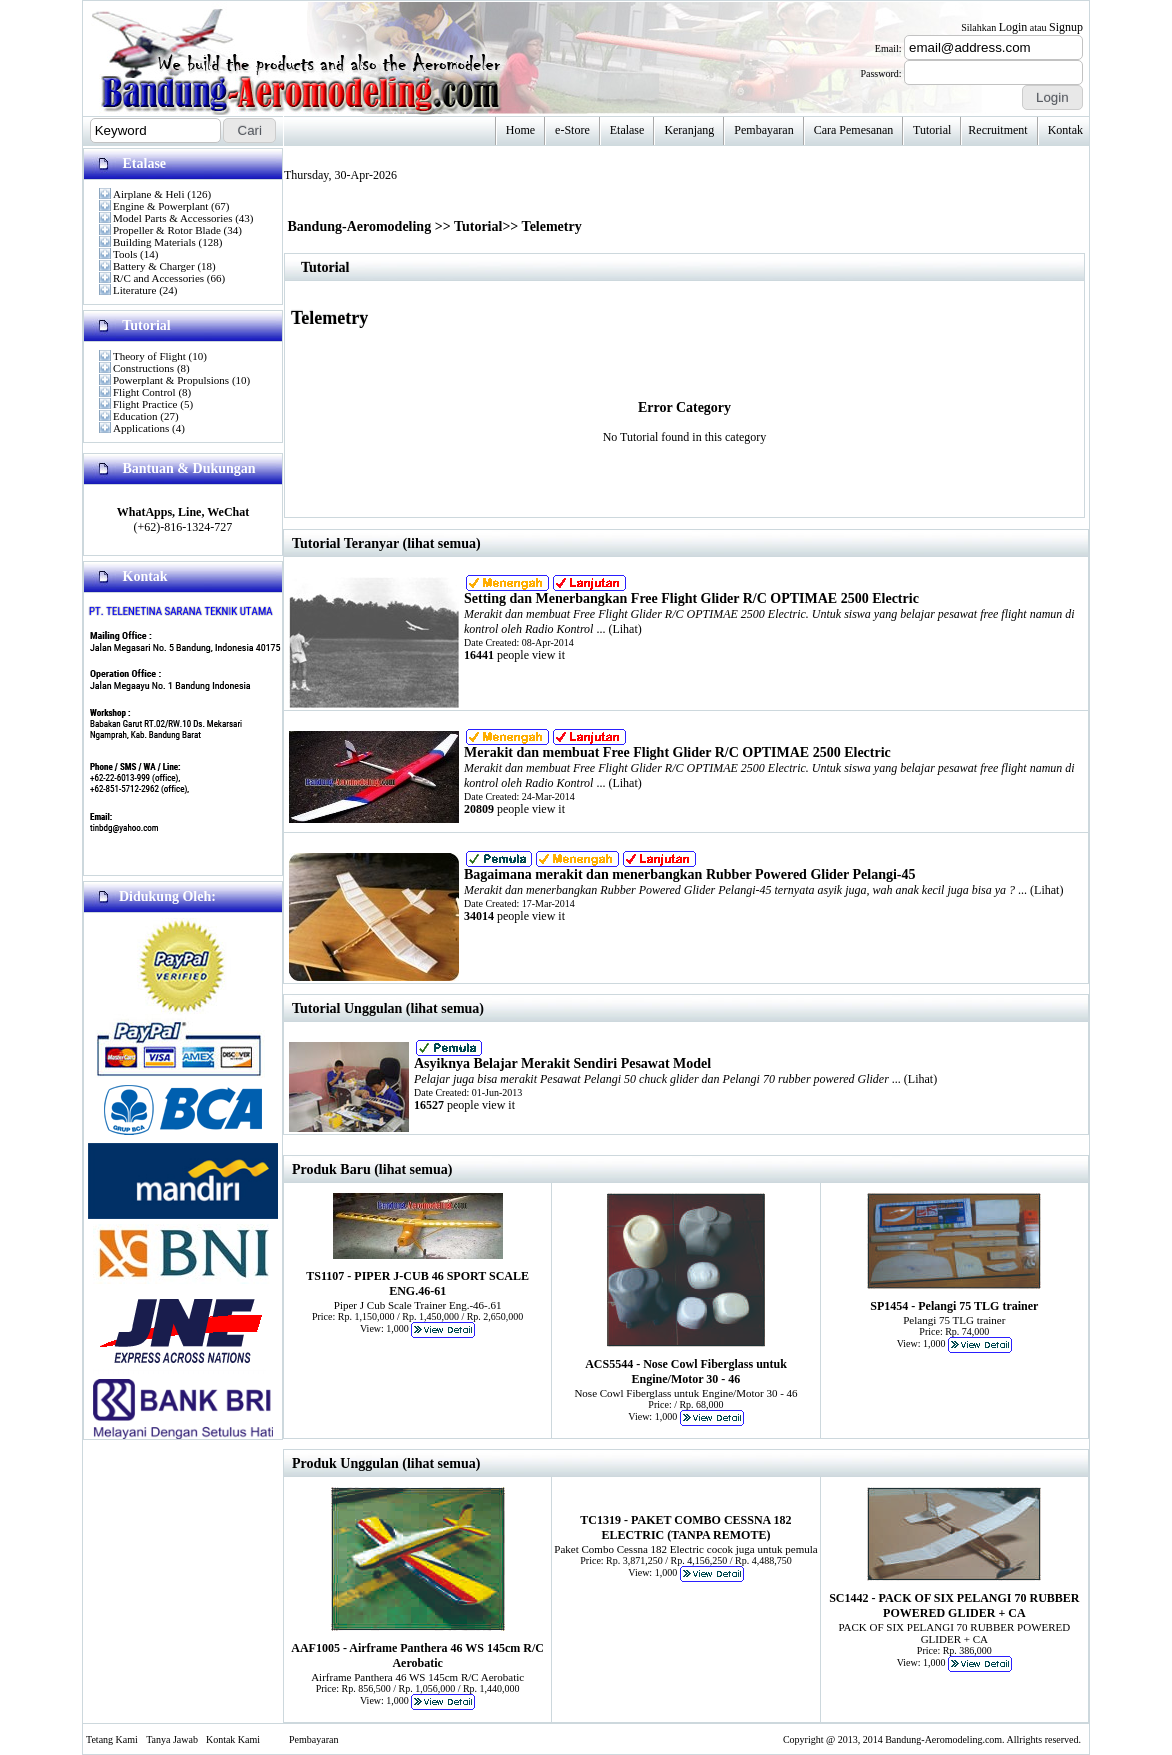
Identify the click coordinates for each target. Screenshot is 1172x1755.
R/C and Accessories (158, 278)
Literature (134, 290)
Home (520, 130)
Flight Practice (145, 404)
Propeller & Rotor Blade (167, 230)
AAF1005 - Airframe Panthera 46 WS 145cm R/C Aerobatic (417, 1655)
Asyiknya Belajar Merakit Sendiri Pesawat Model (562, 1063)
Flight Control (144, 392)
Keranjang (689, 130)
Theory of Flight (149, 356)
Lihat (624, 629)
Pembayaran (763, 130)
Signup (1066, 27)
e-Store (572, 130)
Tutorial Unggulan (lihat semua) (388, 1008)
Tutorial (932, 130)
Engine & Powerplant (160, 206)
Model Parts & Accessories (172, 218)
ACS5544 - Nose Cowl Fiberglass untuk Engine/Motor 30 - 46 (686, 1371)
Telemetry (552, 226)
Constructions (143, 368)
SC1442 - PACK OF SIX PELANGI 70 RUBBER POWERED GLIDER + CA (954, 1605)
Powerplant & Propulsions (171, 380)
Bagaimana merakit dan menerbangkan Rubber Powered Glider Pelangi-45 (690, 874)
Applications (141, 428)
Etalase (627, 130)
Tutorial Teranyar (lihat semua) (386, 543)
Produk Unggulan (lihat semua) (386, 1463)
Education (135, 416)
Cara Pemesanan (854, 130)
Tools (125, 254)
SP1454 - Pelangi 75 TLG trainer (954, 1306)
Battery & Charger (154, 266)
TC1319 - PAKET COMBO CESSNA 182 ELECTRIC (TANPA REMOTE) (685, 1527)
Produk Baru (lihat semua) (372, 1169)
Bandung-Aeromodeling (360, 226)
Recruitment (997, 130)
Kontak (1065, 130)
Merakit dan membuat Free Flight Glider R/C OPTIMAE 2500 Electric (677, 752)
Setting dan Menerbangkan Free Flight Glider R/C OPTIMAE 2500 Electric (691, 598)
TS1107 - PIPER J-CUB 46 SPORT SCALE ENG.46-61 (417, 1283)
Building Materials (154, 242)
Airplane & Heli (148, 194)
